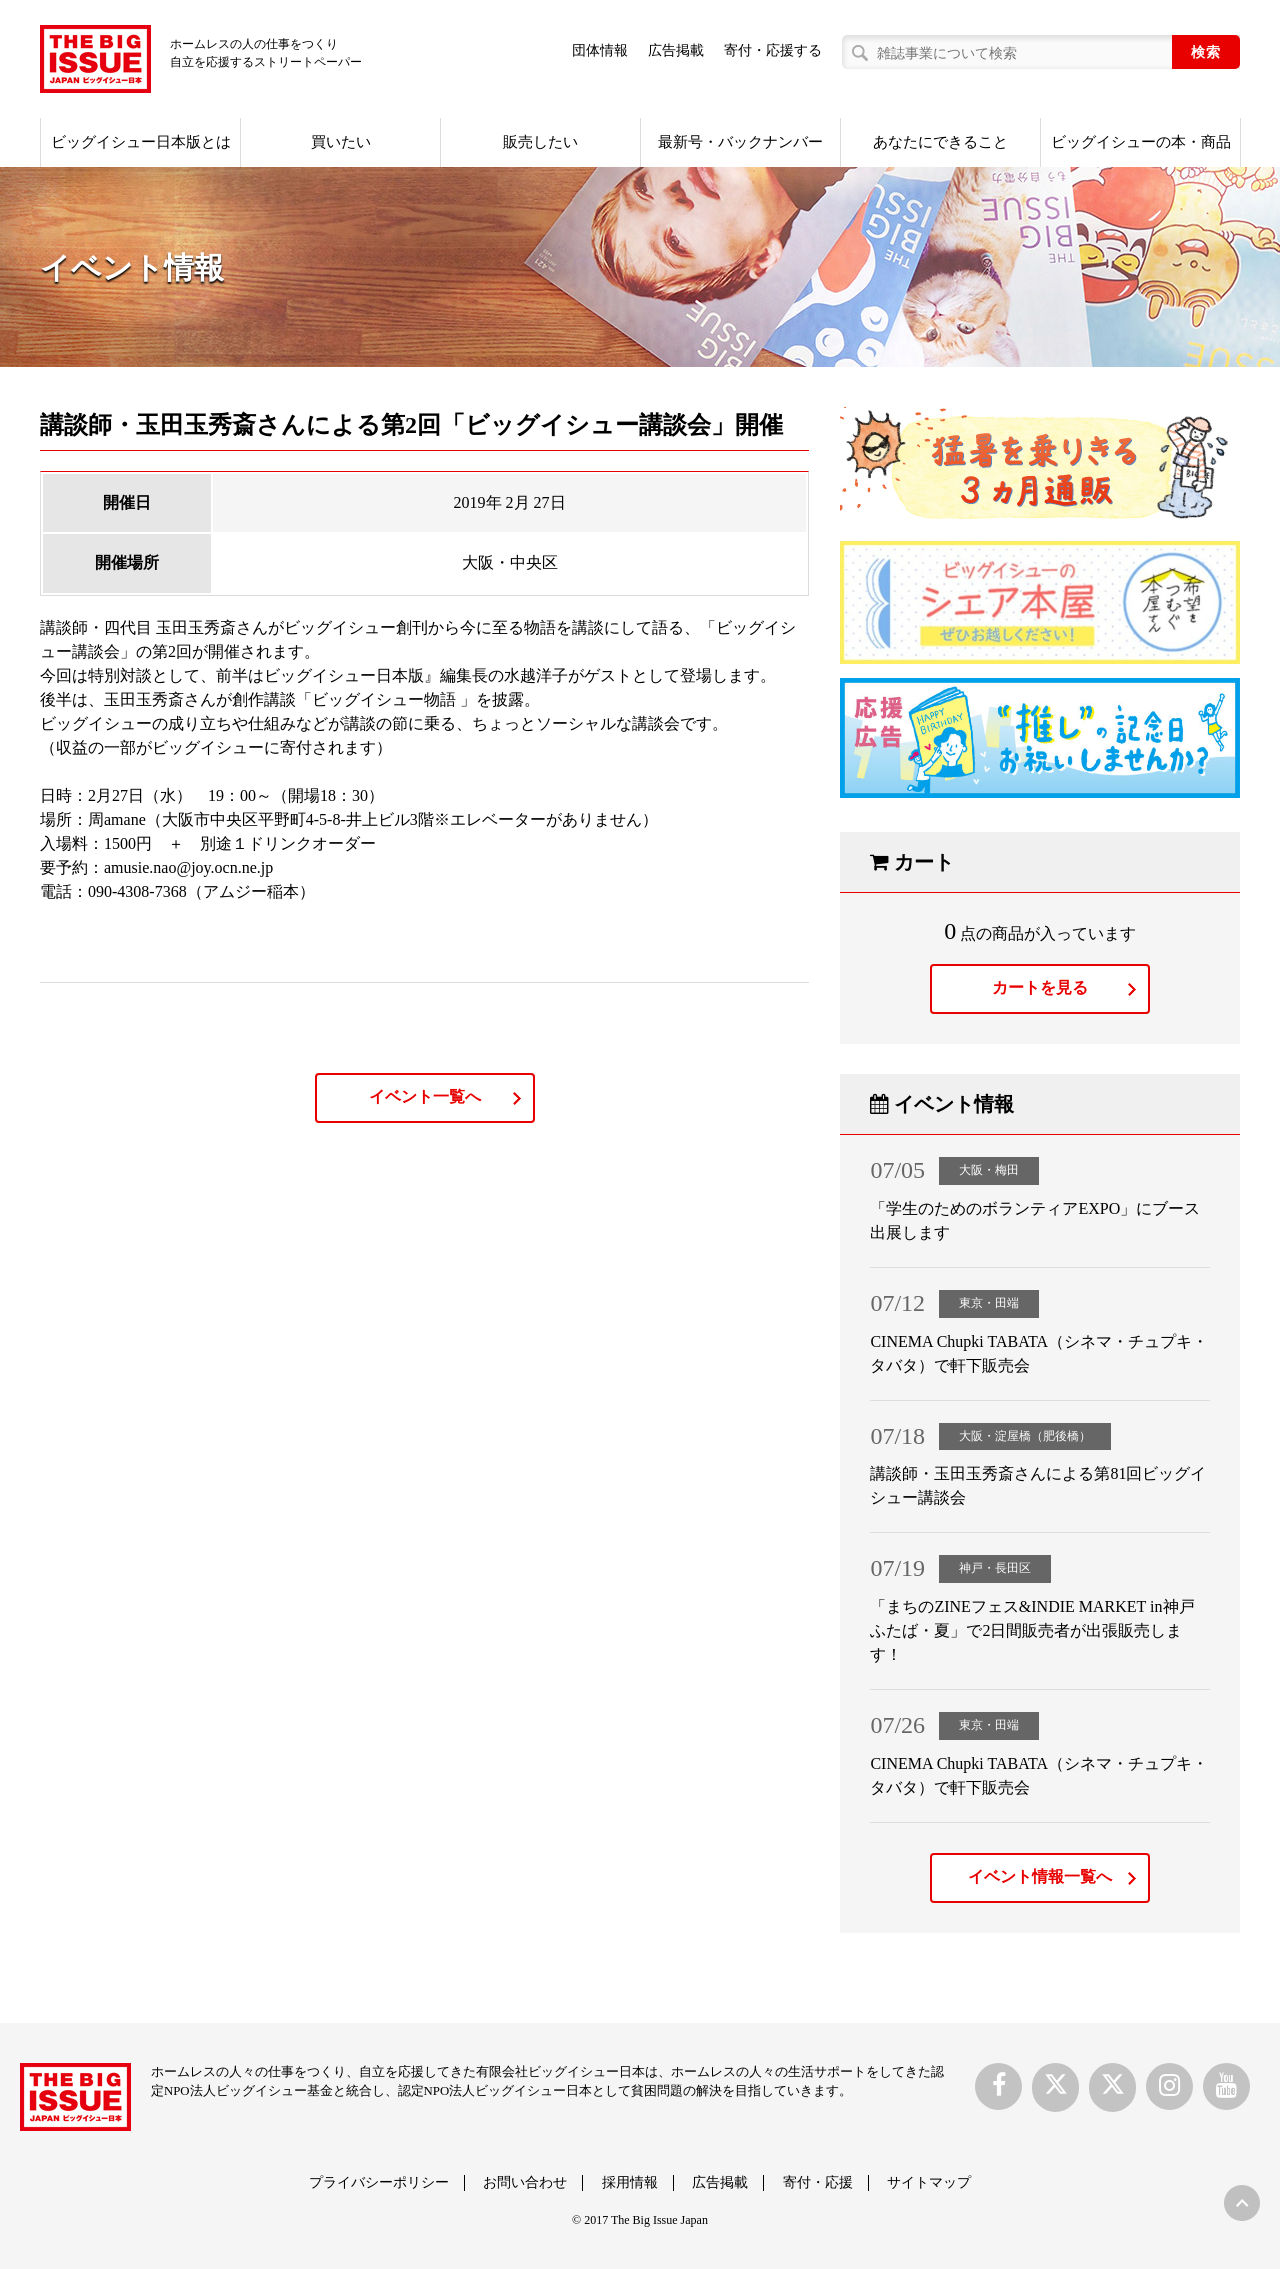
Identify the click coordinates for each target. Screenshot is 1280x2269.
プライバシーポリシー (379, 2182)
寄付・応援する (773, 50)
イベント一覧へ (425, 1096)
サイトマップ (929, 2182)
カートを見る (1040, 987)
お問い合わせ (525, 2182)
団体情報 (600, 50)
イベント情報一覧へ (1040, 1876)
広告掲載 (676, 50)
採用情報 (630, 2182)
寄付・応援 (818, 2182)
